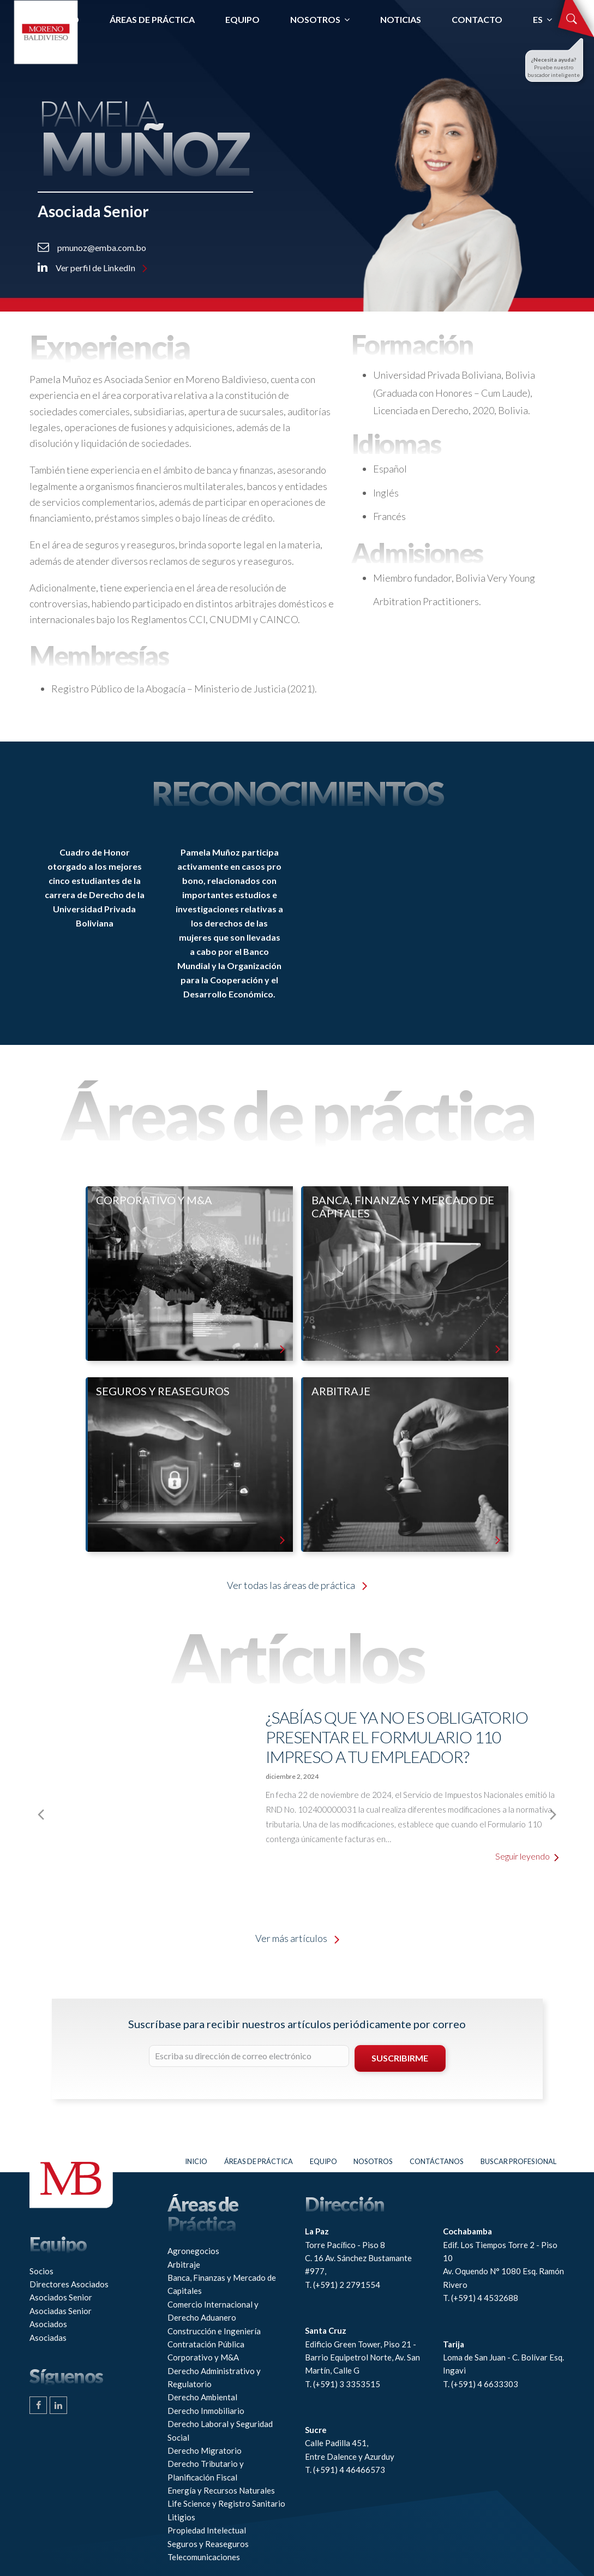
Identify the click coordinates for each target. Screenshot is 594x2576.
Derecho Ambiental (202, 2359)
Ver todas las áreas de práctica (297, 1585)
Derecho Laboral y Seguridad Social (220, 2392)
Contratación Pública (205, 2306)
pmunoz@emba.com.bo (92, 247)
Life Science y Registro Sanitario (226, 2466)
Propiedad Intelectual (206, 2492)
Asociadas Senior (60, 2273)
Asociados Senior (60, 2259)
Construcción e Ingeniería (214, 2293)
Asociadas (48, 2299)
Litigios (181, 2479)
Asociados (48, 2286)
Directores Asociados (69, 2246)
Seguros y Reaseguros (208, 2506)
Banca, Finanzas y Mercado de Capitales (221, 2246)
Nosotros (373, 2123)
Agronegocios (193, 2213)
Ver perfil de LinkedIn (92, 267)
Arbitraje (183, 2226)
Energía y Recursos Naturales (221, 2453)
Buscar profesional (518, 2123)
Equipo (323, 2123)
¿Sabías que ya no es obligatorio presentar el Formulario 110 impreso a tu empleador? (397, 1736)
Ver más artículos (297, 1900)
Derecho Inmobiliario (205, 2372)
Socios (41, 2233)
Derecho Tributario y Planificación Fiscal (205, 2432)
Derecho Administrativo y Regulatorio (214, 2339)
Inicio (196, 2123)
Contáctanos (437, 2123)
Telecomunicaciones (203, 2519)
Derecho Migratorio (204, 2412)
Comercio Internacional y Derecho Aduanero (213, 2272)
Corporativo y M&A (203, 2319)
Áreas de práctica (258, 2123)
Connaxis (273, 2561)
